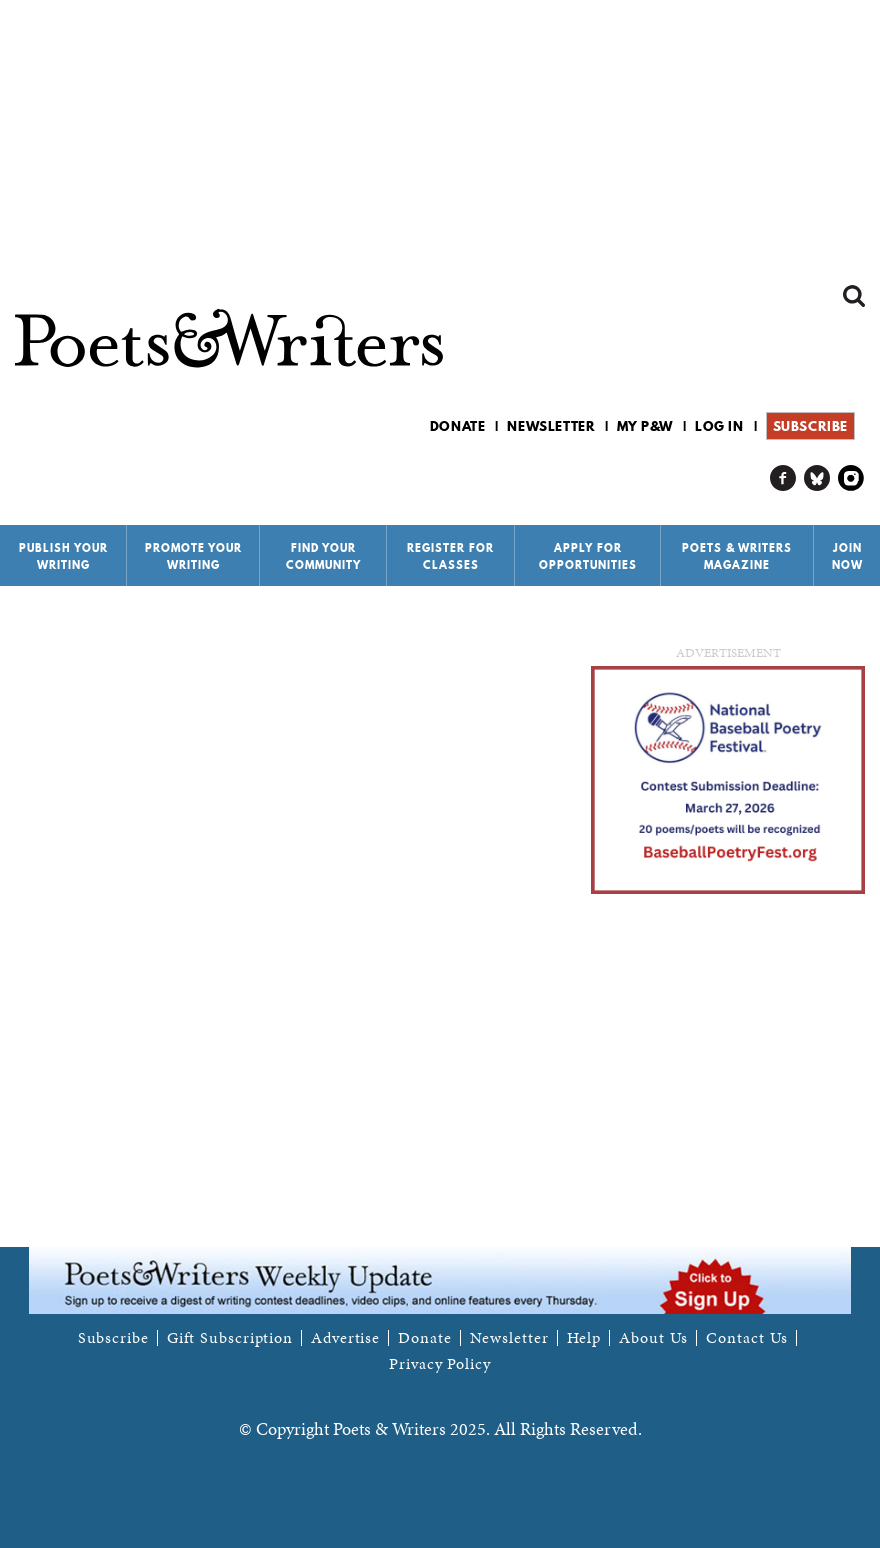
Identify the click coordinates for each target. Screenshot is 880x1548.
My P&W (645, 426)
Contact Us (747, 1338)
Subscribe (810, 426)
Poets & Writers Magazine (737, 556)
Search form (854, 296)
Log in (719, 426)
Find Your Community (323, 556)
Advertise (345, 1338)
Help (584, 1338)
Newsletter (551, 426)
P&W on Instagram (851, 478)
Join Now (847, 556)
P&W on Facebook (783, 478)
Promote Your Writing (193, 556)
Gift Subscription (230, 1338)
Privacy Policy (440, 1364)
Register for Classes (450, 556)
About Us (653, 1338)
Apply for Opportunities (588, 556)
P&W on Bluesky (817, 478)
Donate (458, 426)
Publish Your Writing (63, 556)
